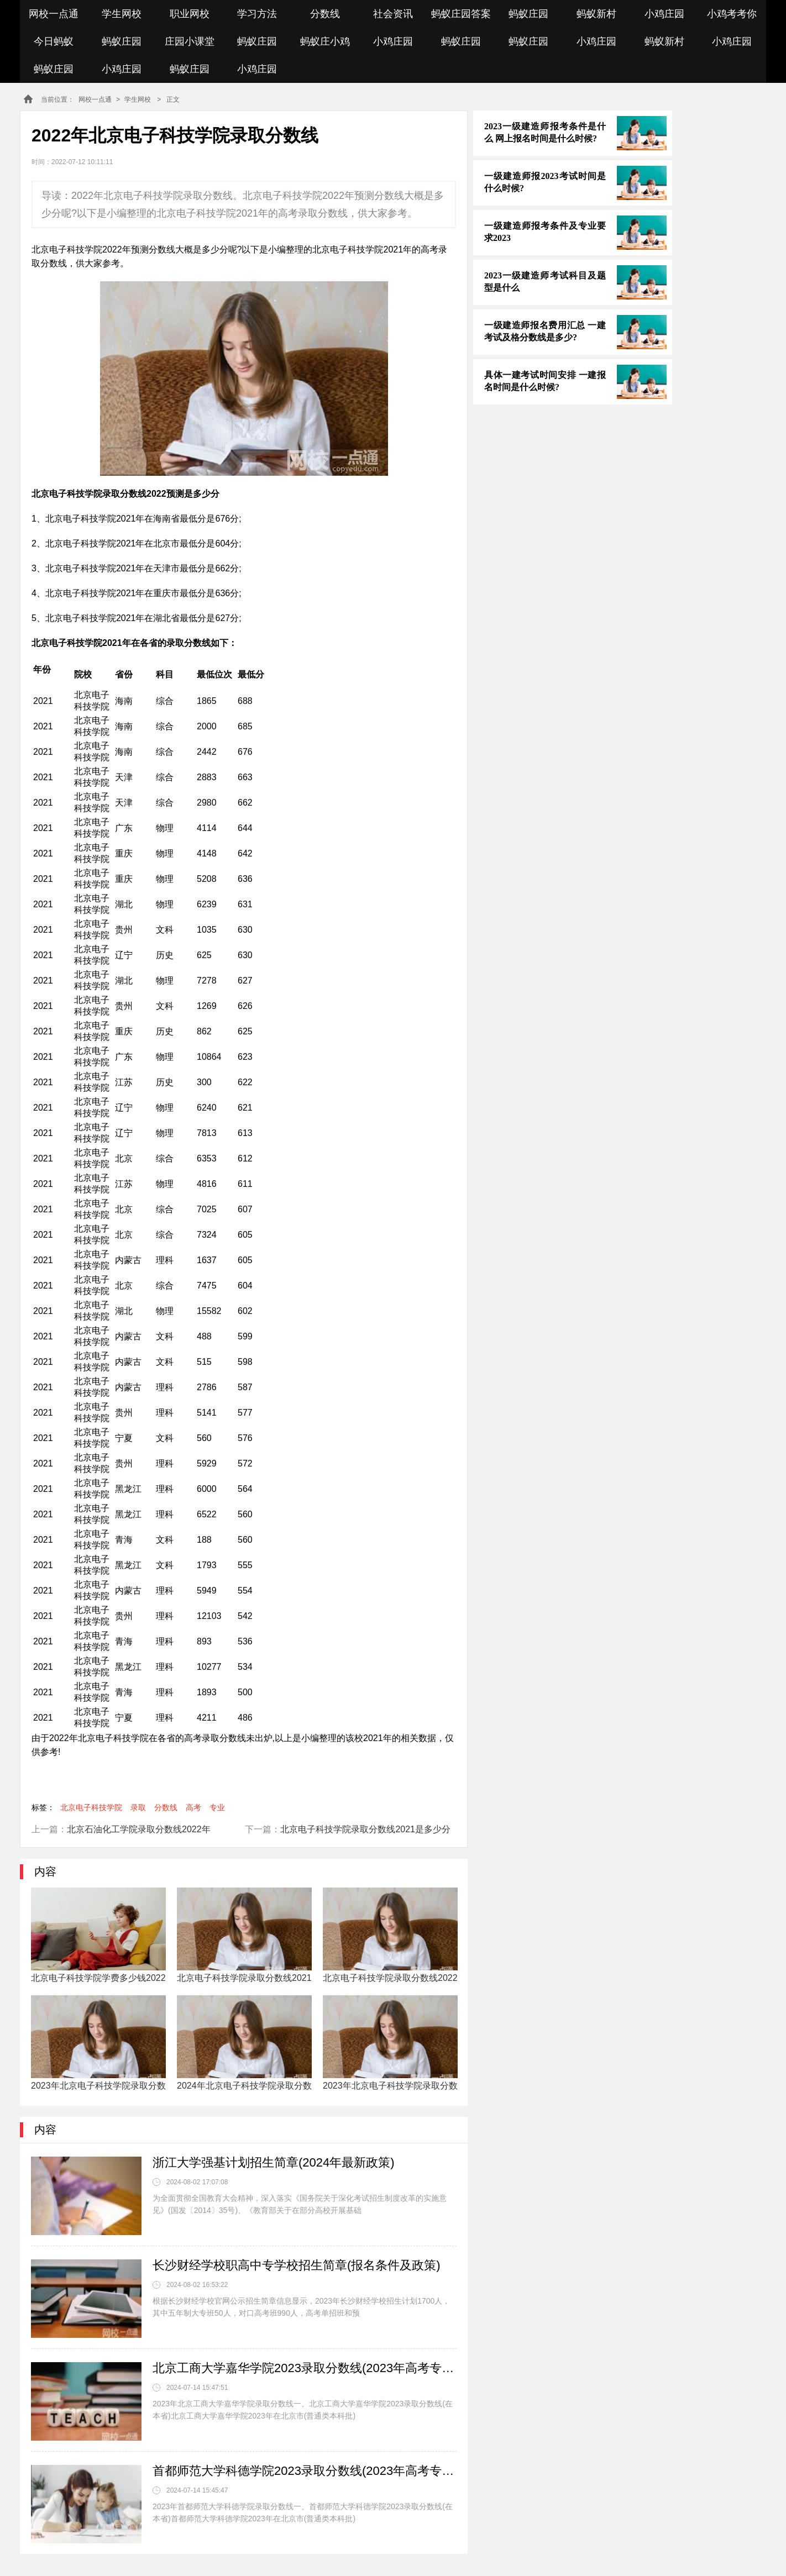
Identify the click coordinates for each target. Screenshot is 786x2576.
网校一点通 (53, 13)
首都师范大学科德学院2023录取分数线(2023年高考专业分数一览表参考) (305, 2471)
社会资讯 (393, 13)
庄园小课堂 (189, 41)
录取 (138, 1807)
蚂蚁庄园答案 (461, 13)
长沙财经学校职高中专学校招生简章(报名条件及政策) (297, 2265)
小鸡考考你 (732, 13)
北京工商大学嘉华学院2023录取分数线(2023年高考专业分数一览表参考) (305, 2368)
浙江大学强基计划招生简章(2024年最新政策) (274, 2162)
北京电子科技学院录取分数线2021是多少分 (365, 1829)
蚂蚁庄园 (528, 13)
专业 (217, 1807)
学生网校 (122, 13)
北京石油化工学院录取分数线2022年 (139, 1829)
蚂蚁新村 (596, 13)
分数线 (325, 13)
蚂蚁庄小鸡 (325, 41)
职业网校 (189, 13)
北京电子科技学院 (91, 1807)
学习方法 (257, 13)
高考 (193, 1807)
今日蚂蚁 (54, 41)
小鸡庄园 (664, 13)
